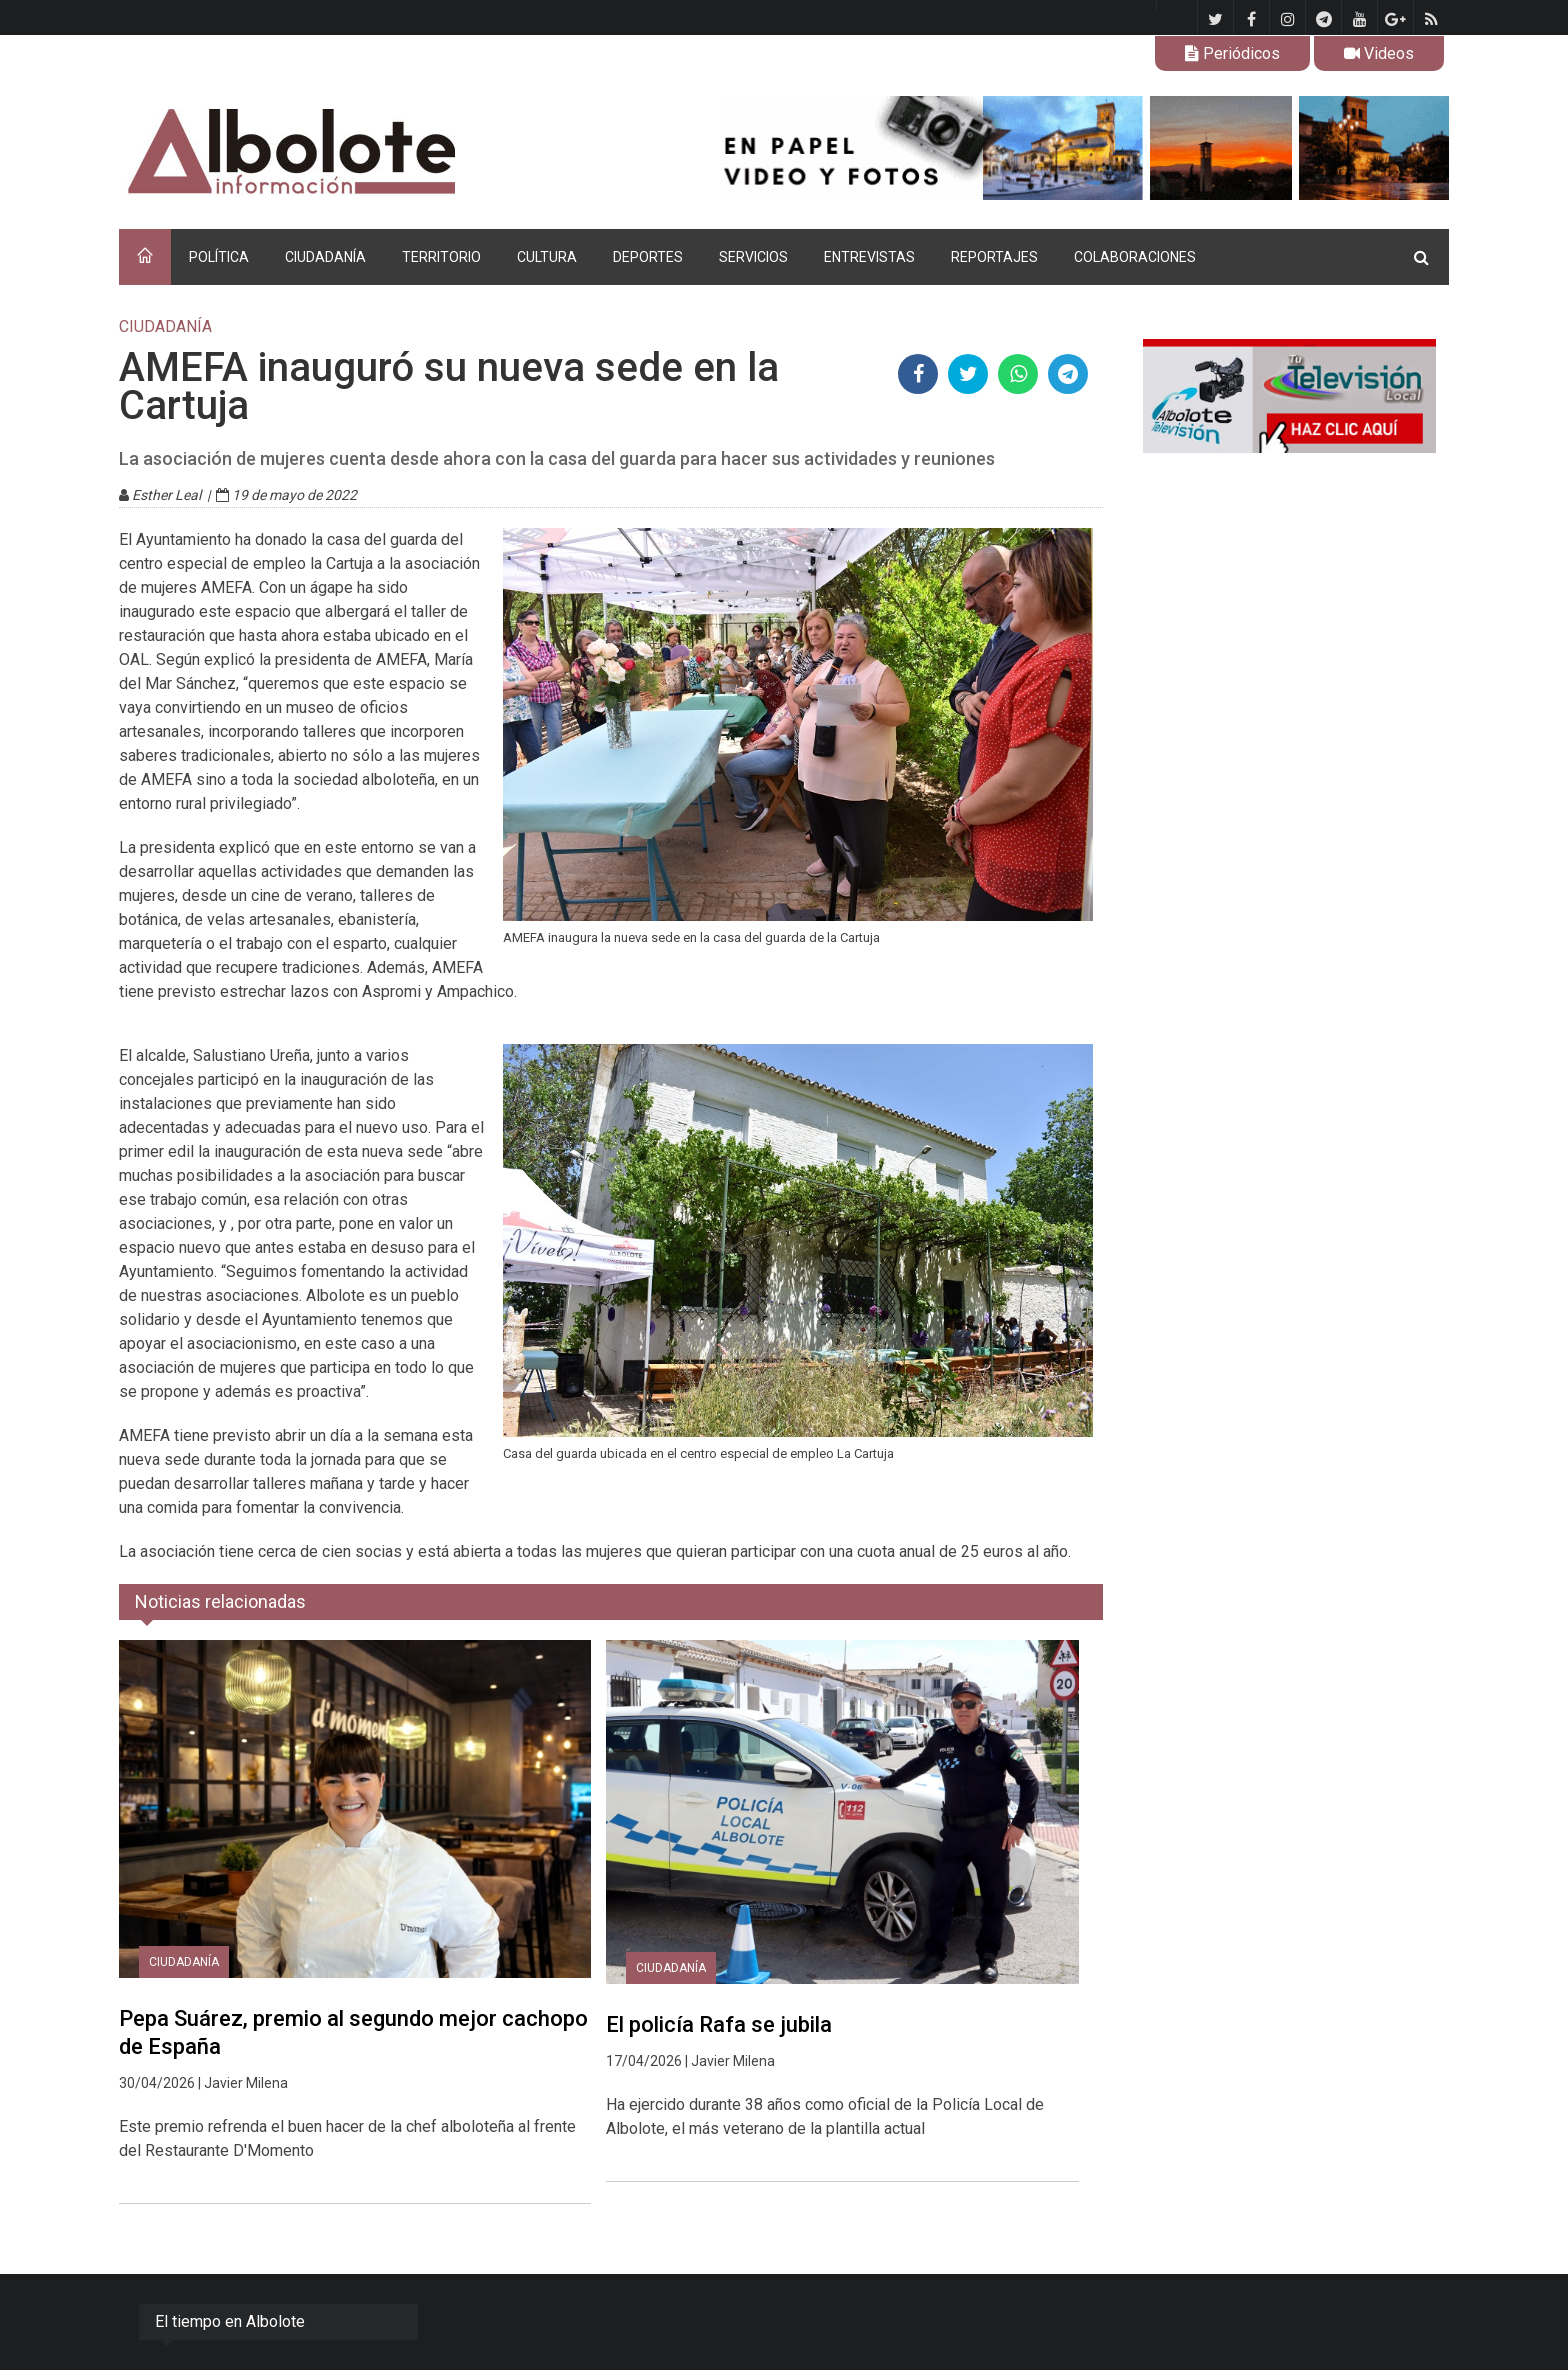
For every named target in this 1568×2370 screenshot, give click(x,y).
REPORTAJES (994, 257)
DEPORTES (648, 257)
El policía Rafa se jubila (719, 2024)
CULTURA (547, 257)
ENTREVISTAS (869, 257)
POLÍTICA (219, 257)
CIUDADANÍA (325, 257)
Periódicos (1232, 53)
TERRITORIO (441, 257)
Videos (1379, 53)
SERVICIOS (753, 257)
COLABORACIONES (1135, 257)
